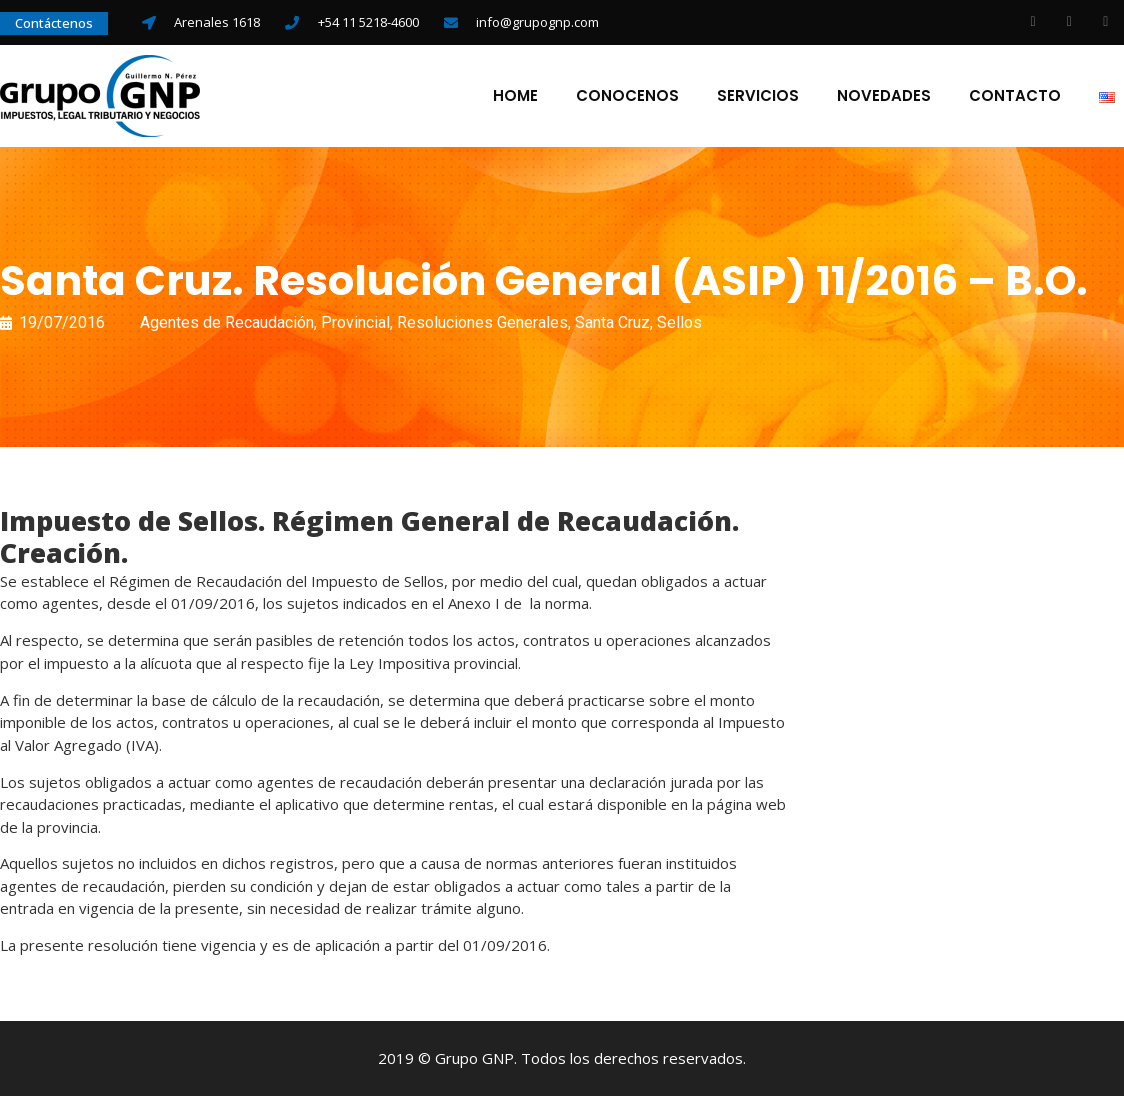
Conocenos (627, 96)
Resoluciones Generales (482, 322)
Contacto (1015, 96)
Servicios (758, 96)
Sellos (679, 322)
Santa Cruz (612, 322)
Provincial (355, 322)
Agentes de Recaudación (227, 322)
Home (515, 96)
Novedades (884, 96)
